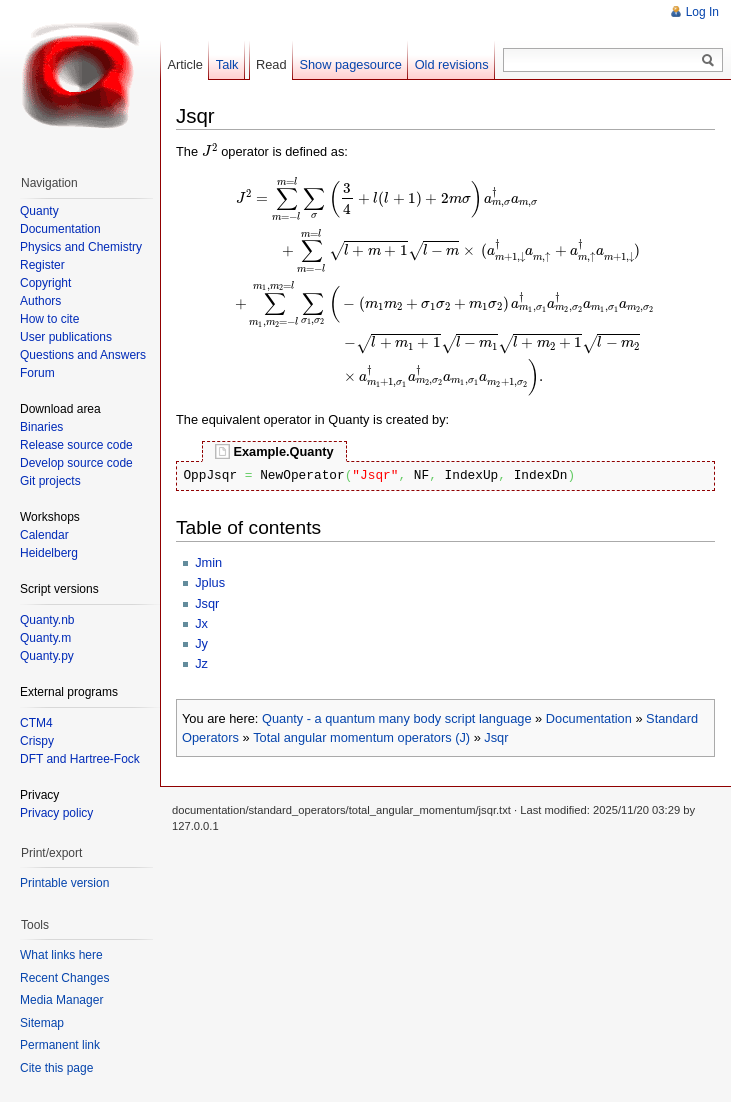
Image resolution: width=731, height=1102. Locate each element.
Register (42, 265)
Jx (201, 623)
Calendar (44, 535)
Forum (37, 373)
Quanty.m (45, 638)
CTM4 (36, 723)
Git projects (50, 481)
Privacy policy (56, 813)
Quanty (39, 211)
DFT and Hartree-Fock (80, 759)
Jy (201, 643)
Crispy (37, 741)
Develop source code (76, 463)
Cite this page (56, 1068)
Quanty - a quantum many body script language (397, 718)
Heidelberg (49, 553)
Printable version (64, 883)
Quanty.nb (47, 620)
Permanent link (60, 1045)
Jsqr (207, 603)
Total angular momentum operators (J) (361, 737)
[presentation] (210, 150)
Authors (40, 301)
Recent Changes (64, 978)
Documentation (589, 718)
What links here (61, 955)
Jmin (208, 562)
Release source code (76, 445)
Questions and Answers (83, 355)
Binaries (41, 427)
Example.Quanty (283, 451)
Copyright (45, 283)
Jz (201, 663)
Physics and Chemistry (81, 247)
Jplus (210, 582)
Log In (702, 12)
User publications (66, 337)
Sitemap (42, 1023)
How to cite (49, 319)
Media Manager (61, 1000)
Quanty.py (47, 656)
